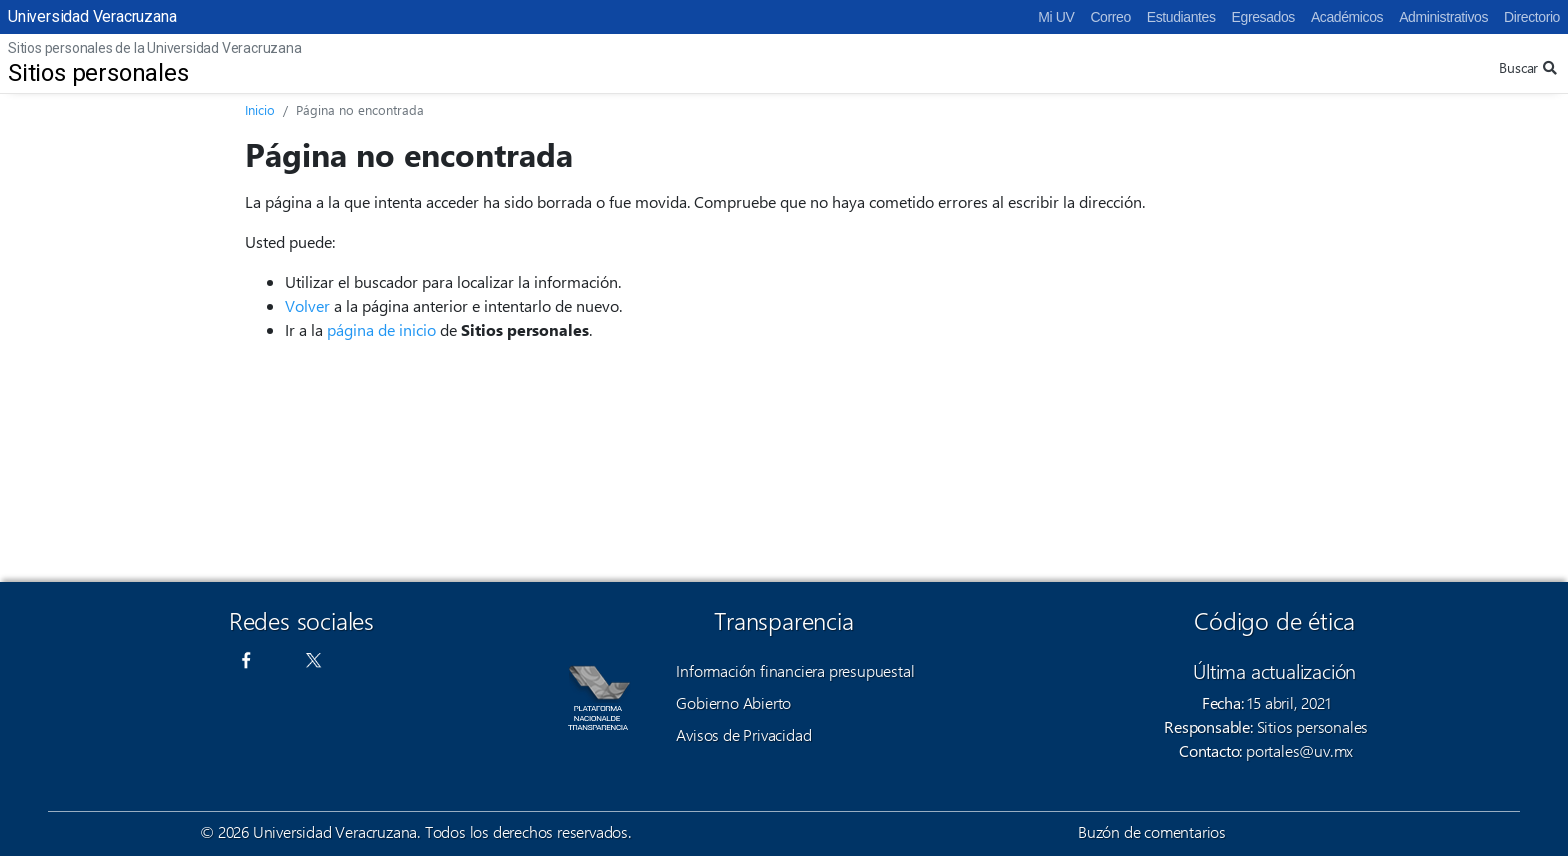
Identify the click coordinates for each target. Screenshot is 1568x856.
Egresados (1263, 17)
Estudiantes (1181, 17)
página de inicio (381, 329)
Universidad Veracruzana (92, 16)
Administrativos (1443, 17)
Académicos (1347, 17)
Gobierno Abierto (733, 702)
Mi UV (1056, 17)
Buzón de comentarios (1152, 831)
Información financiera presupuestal (795, 670)
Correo (1110, 17)
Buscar (1528, 67)
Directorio (1532, 17)
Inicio (260, 109)
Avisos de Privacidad (743, 734)
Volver (307, 305)
